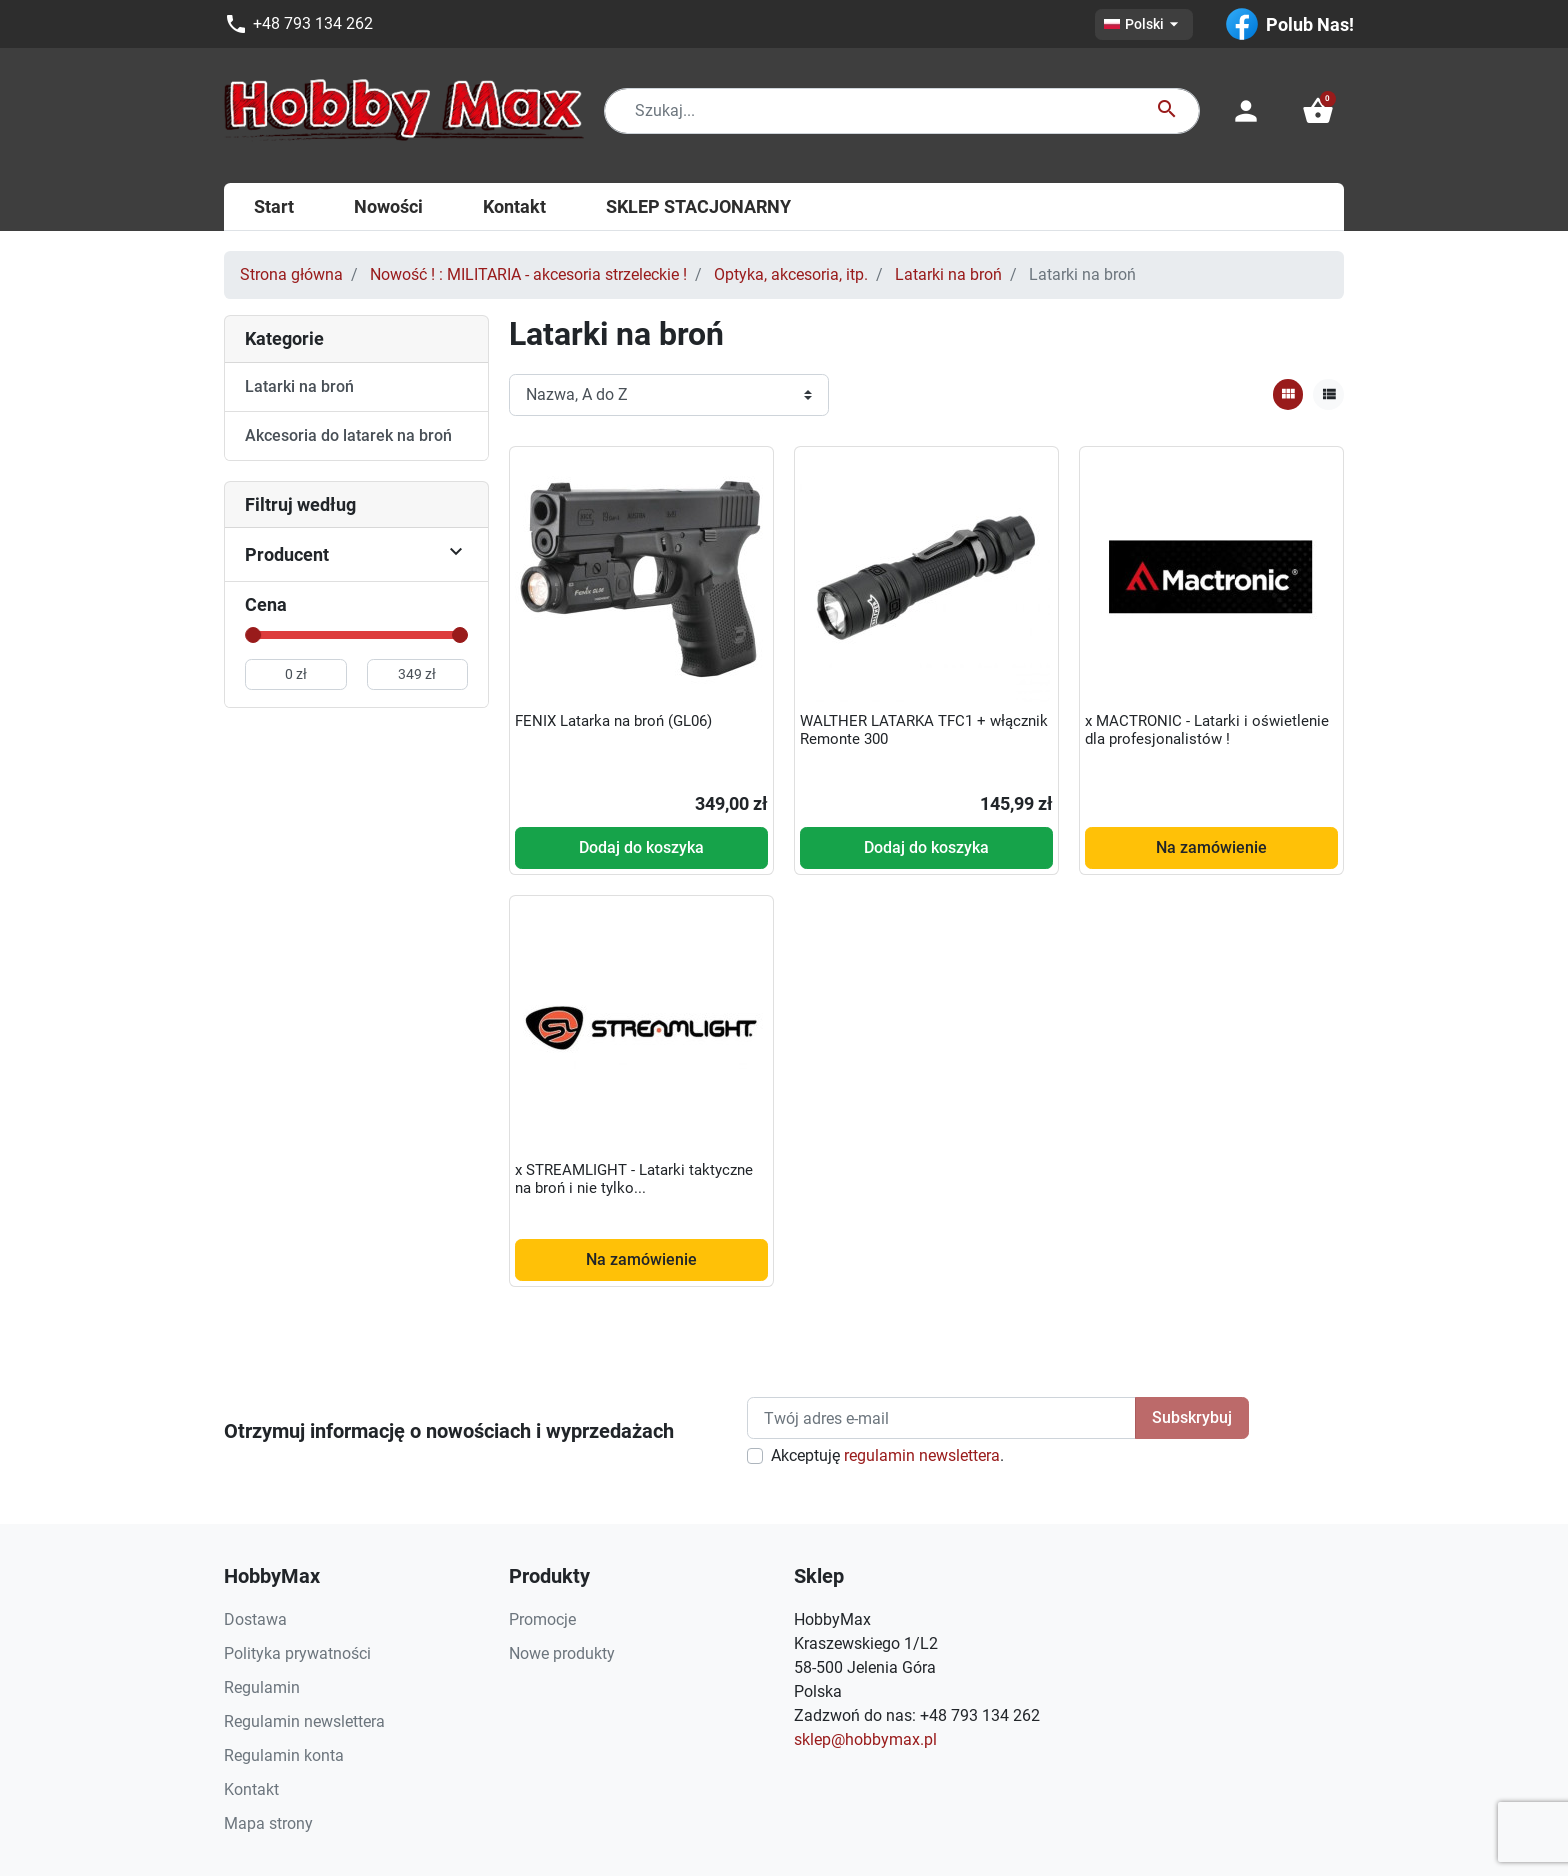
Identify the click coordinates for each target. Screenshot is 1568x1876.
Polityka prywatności (297, 1653)
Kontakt (251, 1789)
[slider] (253, 635)
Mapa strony (268, 1823)
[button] (1318, 111)
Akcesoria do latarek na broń (348, 435)
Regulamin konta (284, 1755)
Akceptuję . (887, 1455)
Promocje (542, 1619)
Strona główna (291, 274)
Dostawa (255, 1619)
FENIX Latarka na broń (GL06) (613, 721)
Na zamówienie (1211, 847)
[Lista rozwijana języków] (1144, 24)
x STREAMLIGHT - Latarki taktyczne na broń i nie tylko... (634, 1179)
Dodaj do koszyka (641, 847)
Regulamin (262, 1687)
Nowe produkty (562, 1653)
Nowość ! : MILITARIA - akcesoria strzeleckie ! (528, 274)
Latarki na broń (948, 274)
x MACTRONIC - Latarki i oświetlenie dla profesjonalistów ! (1207, 730)
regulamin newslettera (922, 1455)
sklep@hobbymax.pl (865, 1739)
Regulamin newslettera (304, 1721)
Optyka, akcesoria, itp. (791, 274)
